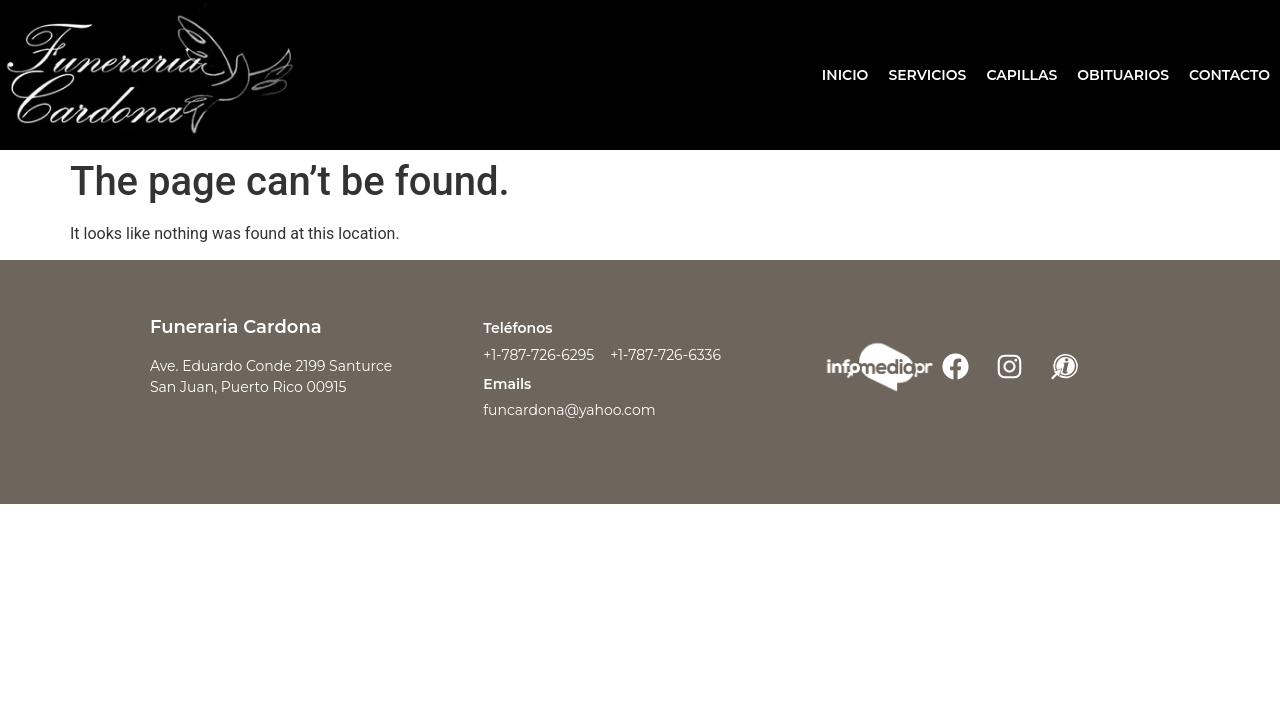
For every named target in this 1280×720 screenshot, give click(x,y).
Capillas (1021, 75)
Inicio (845, 75)
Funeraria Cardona (236, 327)
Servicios (927, 75)
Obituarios (1123, 75)
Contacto (1229, 75)
